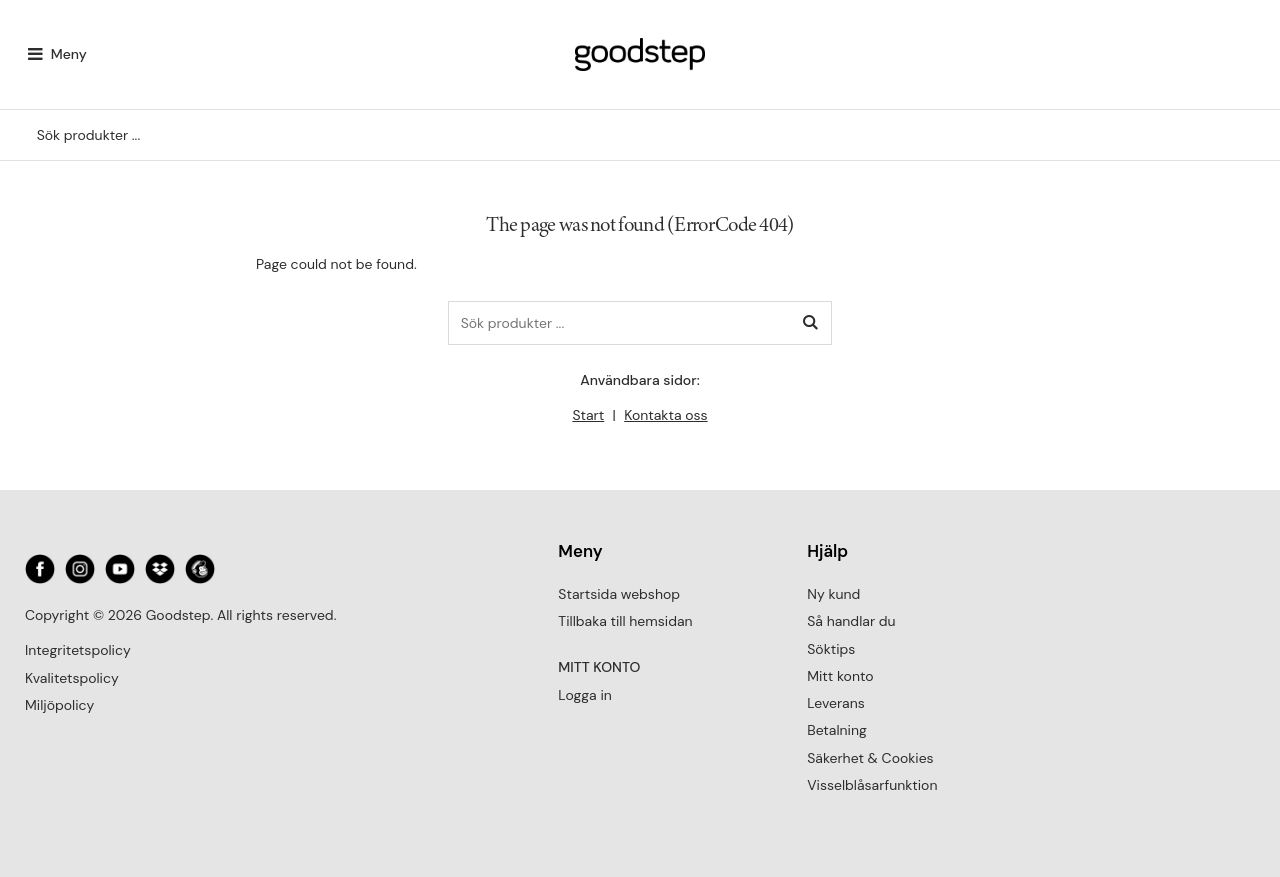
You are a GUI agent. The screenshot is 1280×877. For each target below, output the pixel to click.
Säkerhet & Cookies (870, 758)
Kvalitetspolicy (72, 678)
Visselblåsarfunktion (872, 785)
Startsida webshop (619, 594)
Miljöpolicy (59, 705)
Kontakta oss (665, 415)
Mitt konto (840, 676)
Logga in (584, 695)
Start (588, 415)
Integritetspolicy (78, 650)
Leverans (836, 703)
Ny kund (833, 594)
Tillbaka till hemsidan (625, 621)
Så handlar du (851, 621)
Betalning (837, 730)
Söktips (831, 649)
